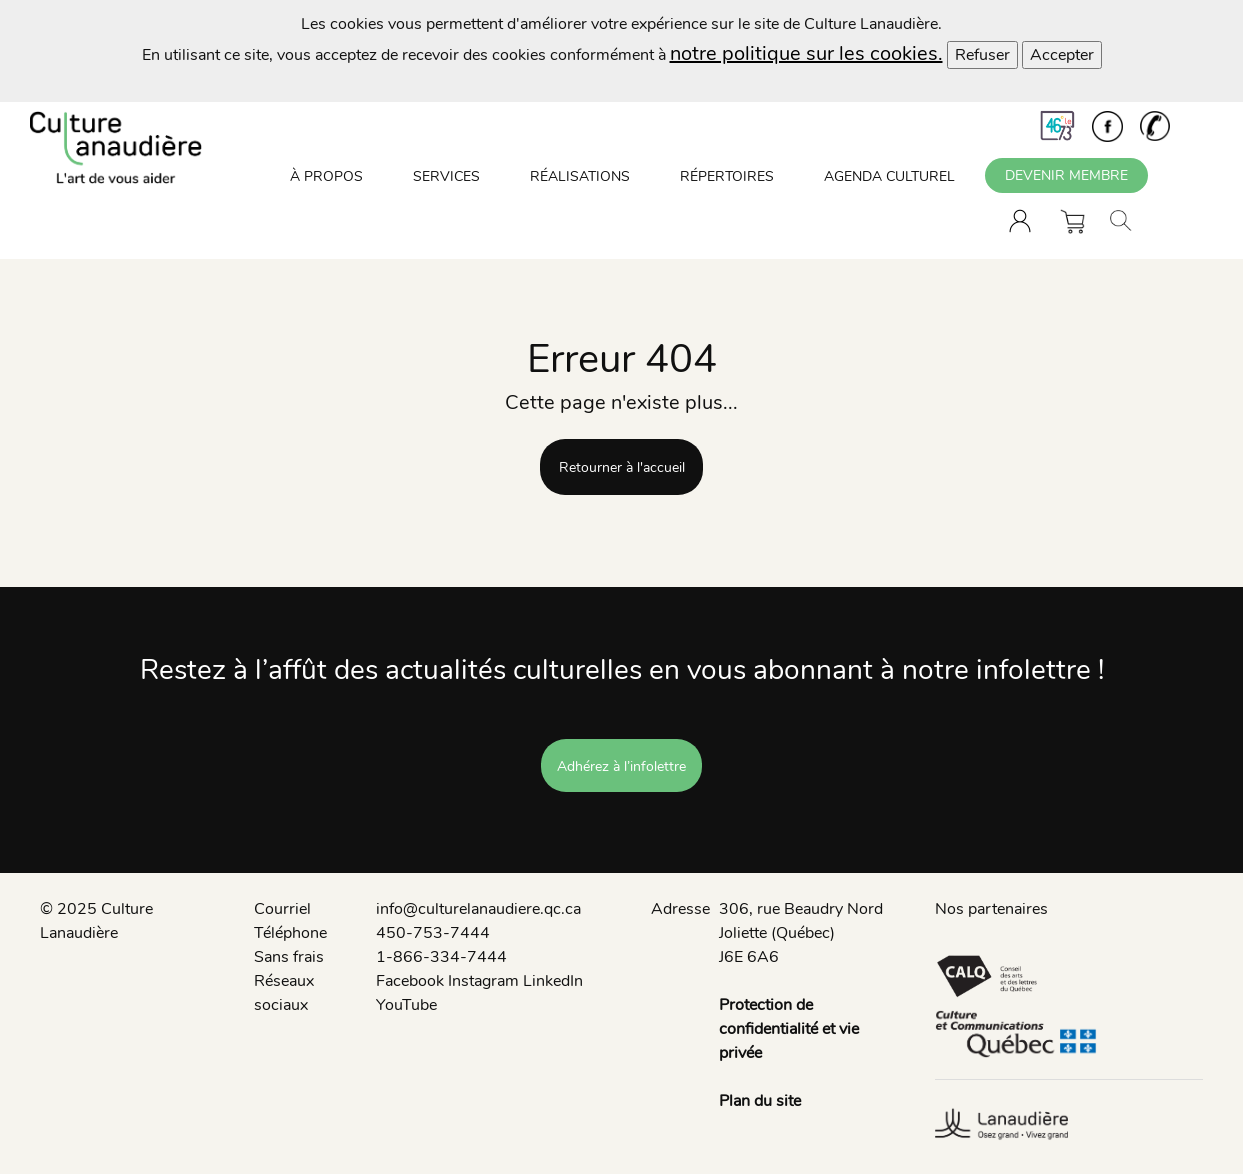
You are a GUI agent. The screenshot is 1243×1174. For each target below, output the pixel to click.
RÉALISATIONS (580, 176)
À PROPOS (326, 176)
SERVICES (446, 176)
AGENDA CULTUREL (889, 176)
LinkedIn (553, 981)
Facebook (410, 981)
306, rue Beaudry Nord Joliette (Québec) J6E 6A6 (801, 933)
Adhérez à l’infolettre (621, 766)
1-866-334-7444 (441, 957)
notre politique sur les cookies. (806, 53)
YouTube (406, 1005)
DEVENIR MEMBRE (1066, 175)
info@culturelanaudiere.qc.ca (478, 909)
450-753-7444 (433, 933)
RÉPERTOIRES (727, 176)
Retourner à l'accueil (622, 467)
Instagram (483, 981)
